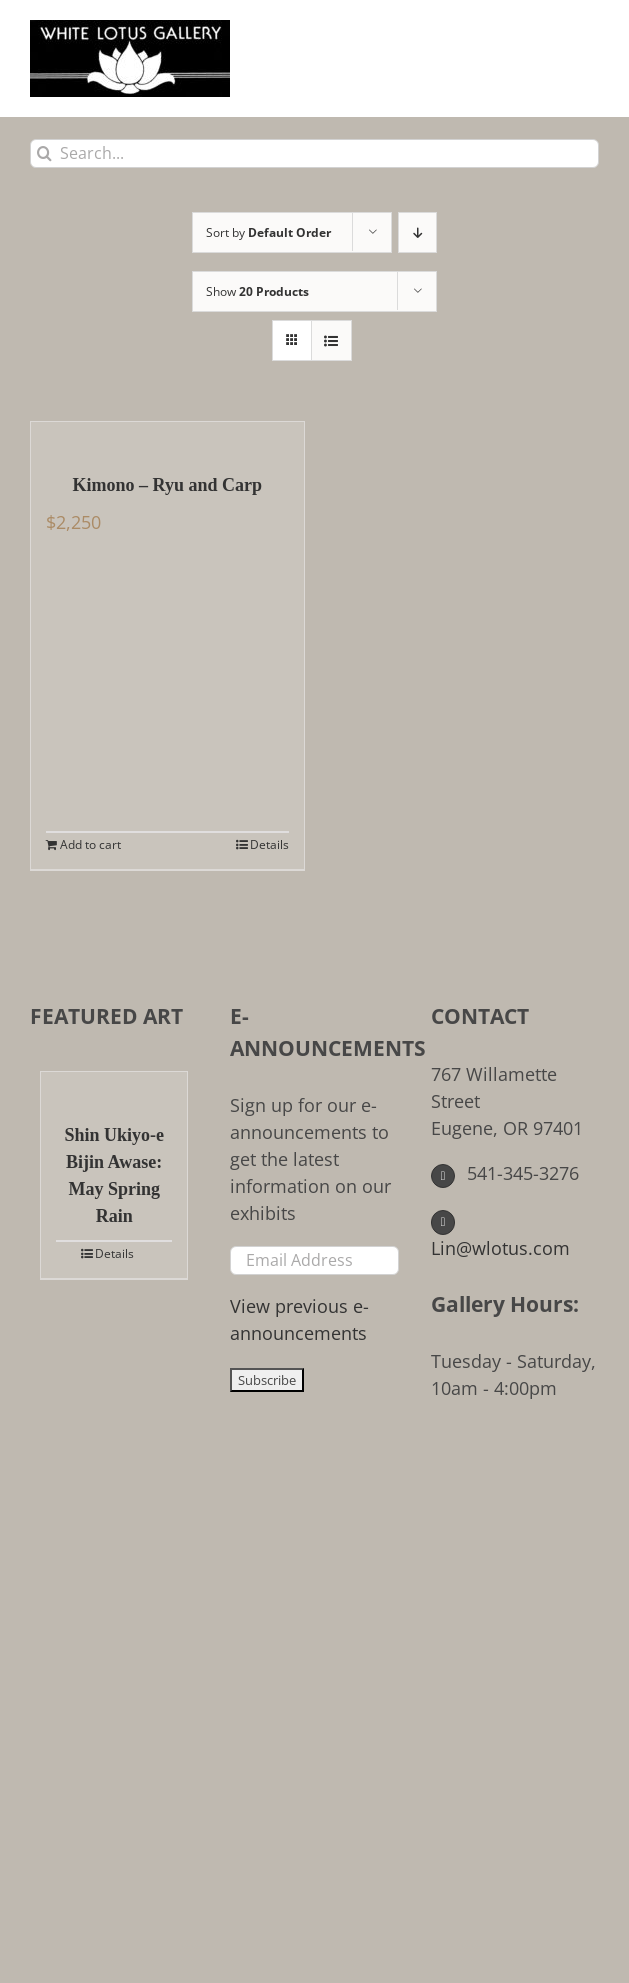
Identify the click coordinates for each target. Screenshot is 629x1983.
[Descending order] (417, 232)
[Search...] (314, 153)
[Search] (44, 153)
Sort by (268, 232)
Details (269, 844)
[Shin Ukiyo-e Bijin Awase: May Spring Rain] (114, 1087)
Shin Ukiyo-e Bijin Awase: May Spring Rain (114, 1175)
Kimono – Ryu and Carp (167, 485)
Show (257, 291)
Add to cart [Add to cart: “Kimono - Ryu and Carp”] (90, 844)
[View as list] (331, 340)
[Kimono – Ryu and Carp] (167, 437)
